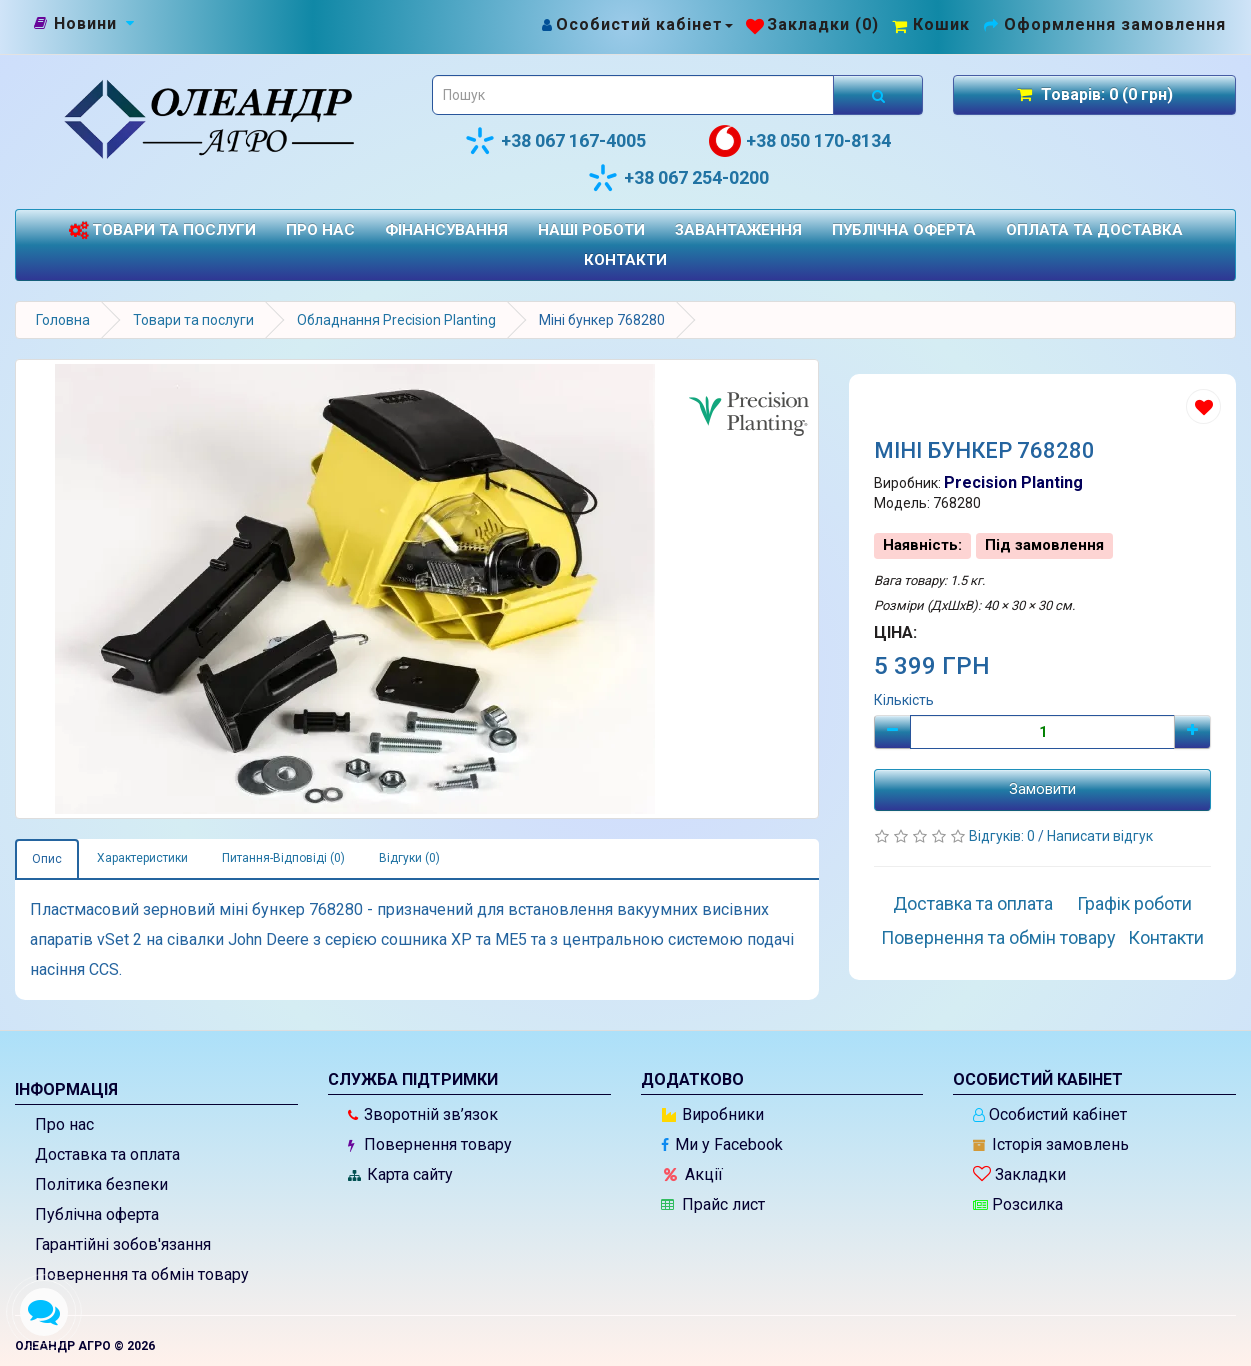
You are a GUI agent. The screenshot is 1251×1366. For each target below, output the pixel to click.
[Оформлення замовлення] (1104, 24)
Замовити (1042, 789)
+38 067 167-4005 (555, 141)
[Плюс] (1192, 732)
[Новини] (85, 24)
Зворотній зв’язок (423, 1114)
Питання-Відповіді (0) (283, 858)
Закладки (1019, 1174)
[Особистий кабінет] (636, 24)
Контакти (625, 260)
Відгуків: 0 (1003, 836)
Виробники (713, 1114)
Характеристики (142, 858)
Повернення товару (430, 1144)
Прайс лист (713, 1204)
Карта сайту (400, 1174)
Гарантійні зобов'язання (123, 1244)
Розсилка (1018, 1204)
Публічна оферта (904, 230)
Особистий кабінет (1050, 1114)
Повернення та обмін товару (998, 937)
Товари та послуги (162, 230)
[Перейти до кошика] (931, 24)
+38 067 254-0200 (678, 178)
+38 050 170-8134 (800, 141)
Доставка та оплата (973, 903)
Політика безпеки (101, 1184)
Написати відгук (1100, 836)
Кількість (904, 700)
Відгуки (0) (409, 858)
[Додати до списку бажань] (1203, 406)
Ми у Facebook (722, 1144)
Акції (693, 1174)
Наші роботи (591, 230)
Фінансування (446, 230)
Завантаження (738, 230)
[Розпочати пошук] (878, 95)
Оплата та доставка (1094, 230)
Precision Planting (1013, 482)
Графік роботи (1134, 903)
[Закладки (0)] (812, 24)
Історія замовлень (1051, 1144)
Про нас (320, 230)
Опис (47, 859)
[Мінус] (892, 732)
